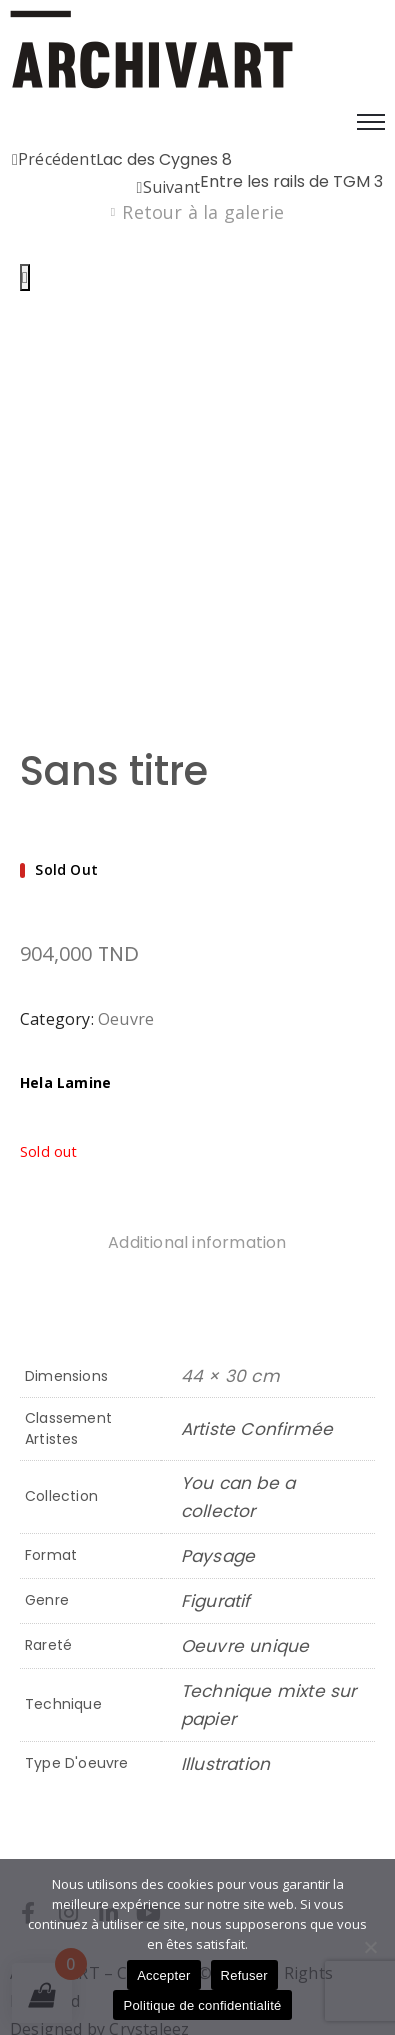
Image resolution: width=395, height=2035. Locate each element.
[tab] (197, 1156)
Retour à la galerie (203, 212)
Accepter (163, 1975)
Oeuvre (126, 930)
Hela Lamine (65, 993)
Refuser (244, 1975)
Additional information (197, 1153)
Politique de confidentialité (202, 2005)
